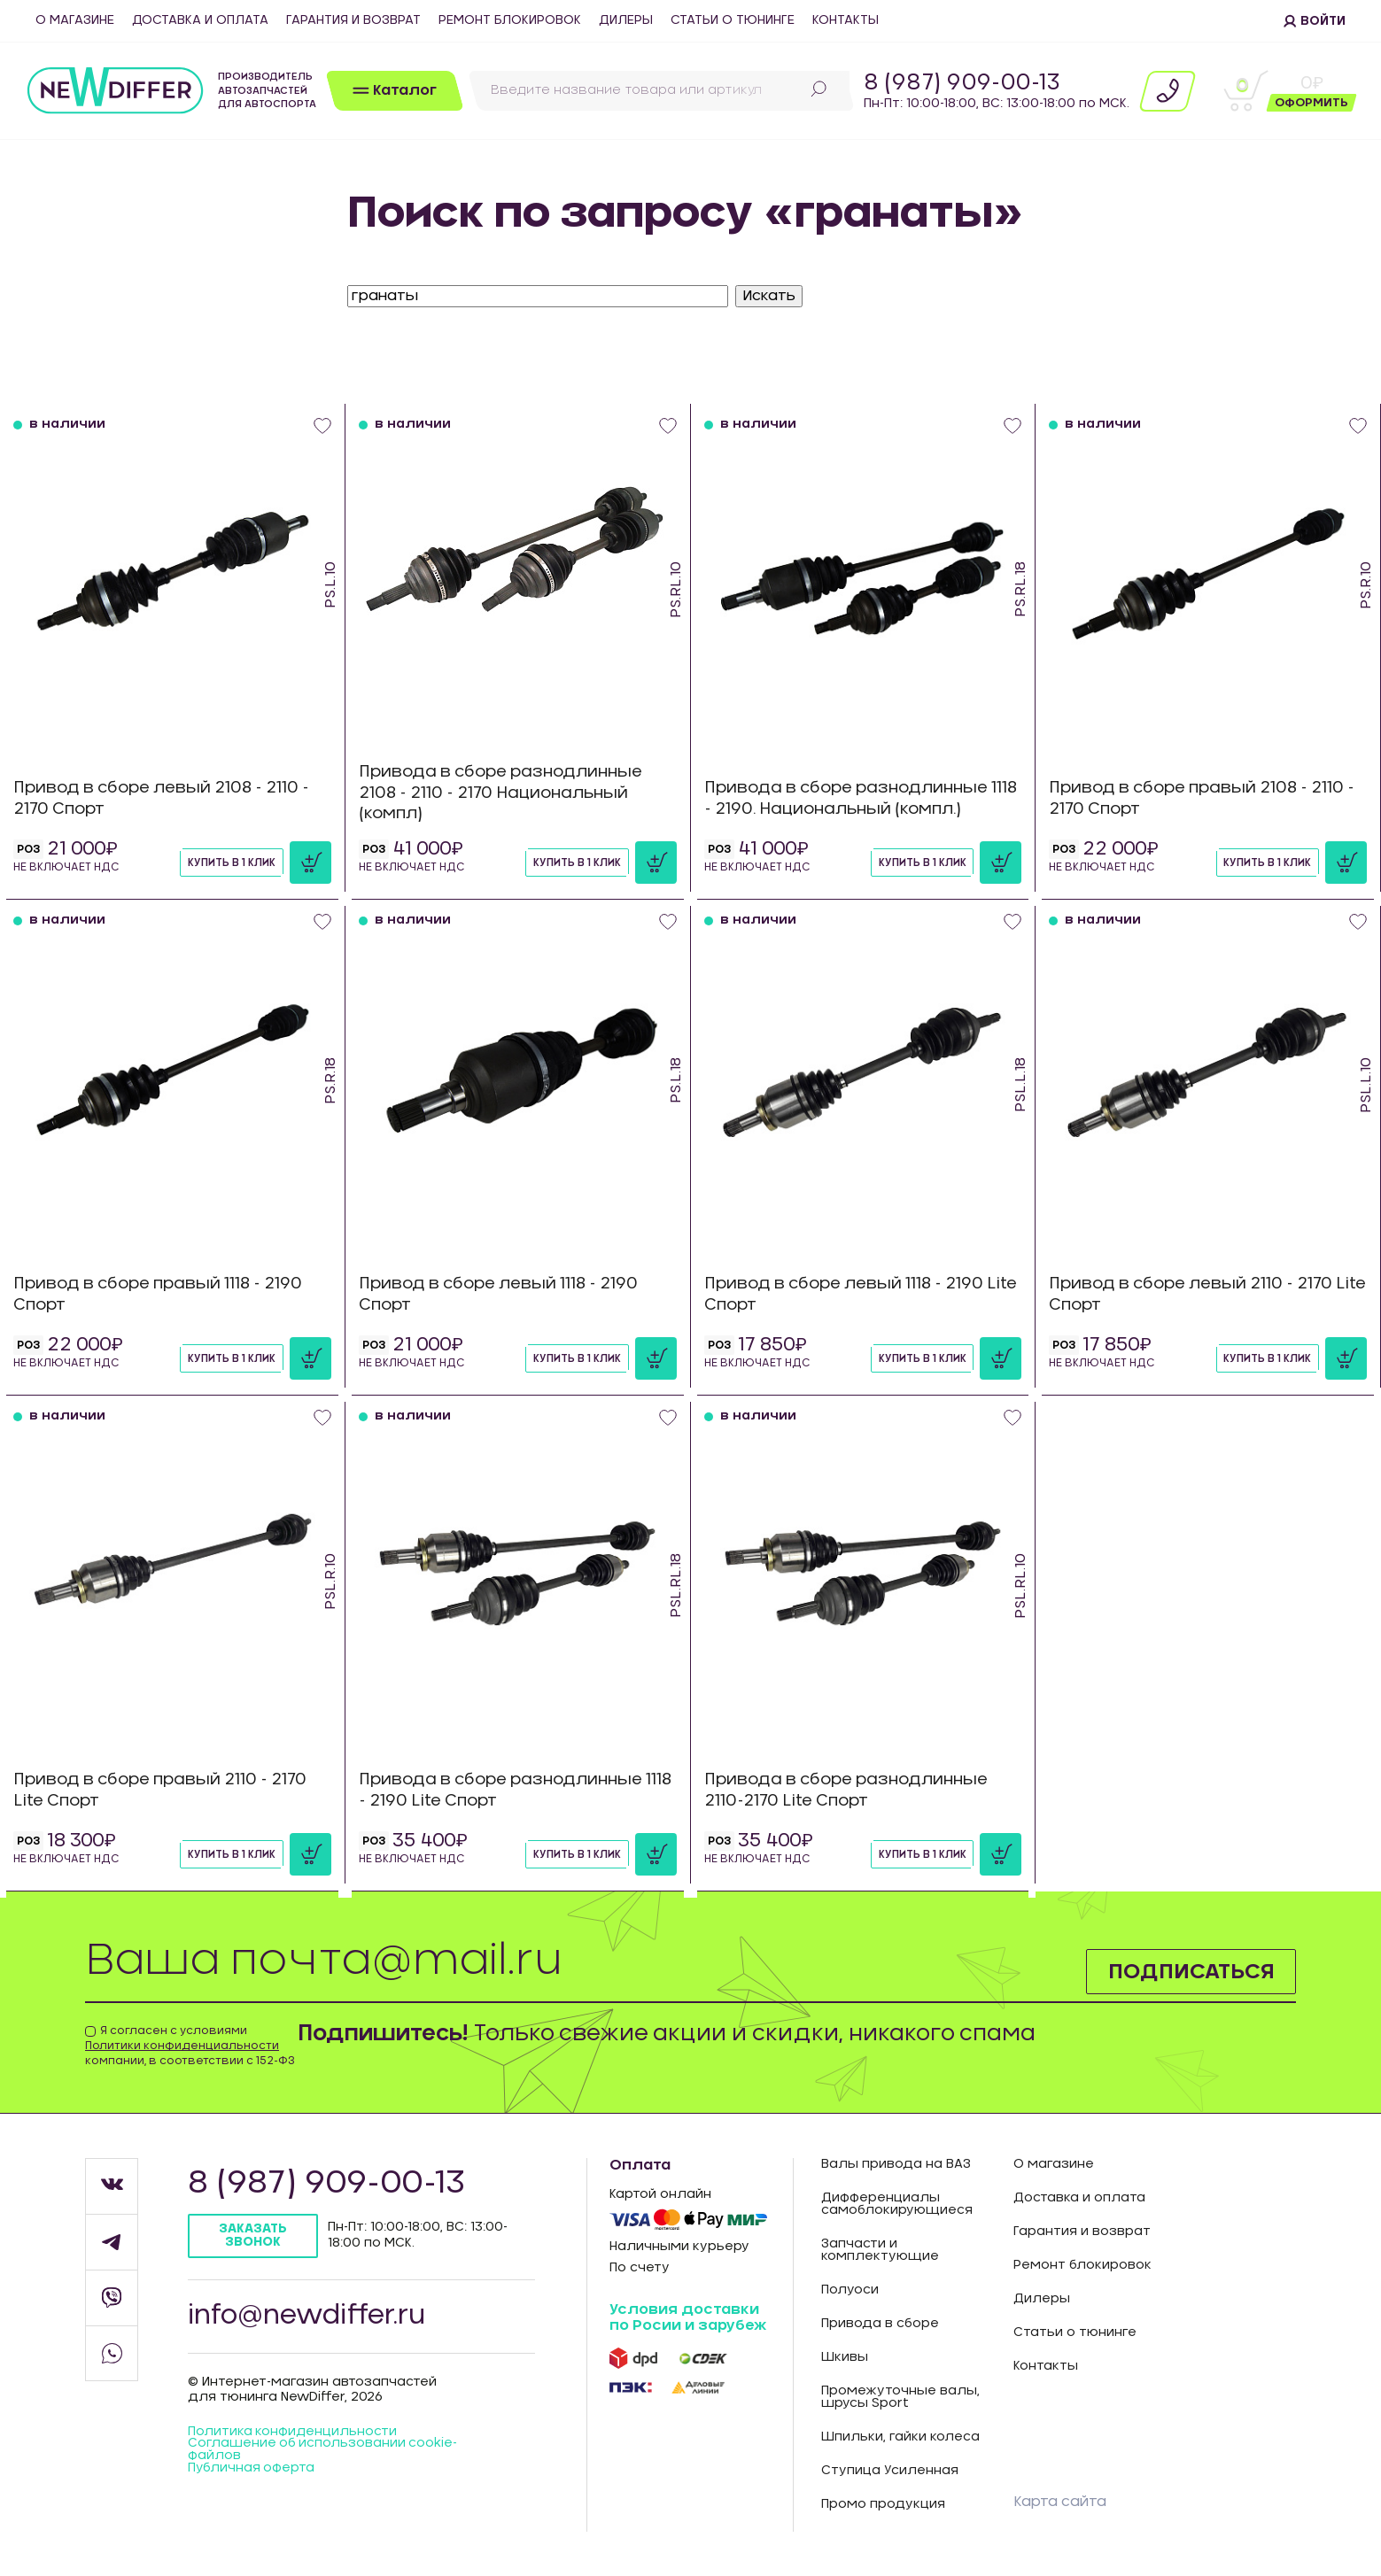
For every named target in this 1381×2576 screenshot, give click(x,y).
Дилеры (626, 20)
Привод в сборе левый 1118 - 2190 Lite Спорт (849, 1294)
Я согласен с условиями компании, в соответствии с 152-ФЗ (190, 2045)
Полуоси (850, 2290)
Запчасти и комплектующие (880, 2250)
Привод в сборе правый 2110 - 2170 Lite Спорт (165, 1790)
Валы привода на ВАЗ (896, 2164)
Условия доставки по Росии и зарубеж (687, 2317)
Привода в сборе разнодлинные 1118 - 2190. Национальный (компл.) (851, 798)
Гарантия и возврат (353, 20)
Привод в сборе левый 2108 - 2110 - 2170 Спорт (167, 798)
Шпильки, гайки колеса (900, 2437)
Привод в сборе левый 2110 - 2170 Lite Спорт (1196, 1294)
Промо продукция (883, 2504)
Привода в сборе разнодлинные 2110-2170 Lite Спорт (850, 1790)
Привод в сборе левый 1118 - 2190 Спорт (503, 1294)
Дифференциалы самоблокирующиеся (897, 2204)
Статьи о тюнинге (733, 20)
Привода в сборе (880, 2323)
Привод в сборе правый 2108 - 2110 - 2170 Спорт (1202, 798)
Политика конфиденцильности (293, 2433)
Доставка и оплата (200, 20)
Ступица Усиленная (889, 2470)
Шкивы (844, 2357)
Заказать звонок (254, 2235)
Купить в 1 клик (231, 862)
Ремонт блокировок (509, 20)
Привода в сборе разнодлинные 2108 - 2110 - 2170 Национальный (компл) (505, 793)
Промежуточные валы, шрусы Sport (900, 2397)
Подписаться (1190, 1971)
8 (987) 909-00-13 (962, 83)
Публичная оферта (252, 2470)
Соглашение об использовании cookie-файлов (324, 2452)
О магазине (74, 20)
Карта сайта (1059, 2502)
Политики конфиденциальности (182, 2045)
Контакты (845, 20)
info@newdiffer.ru (309, 2316)
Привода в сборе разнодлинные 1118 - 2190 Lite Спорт (505, 1790)
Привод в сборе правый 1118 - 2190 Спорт (163, 1294)
